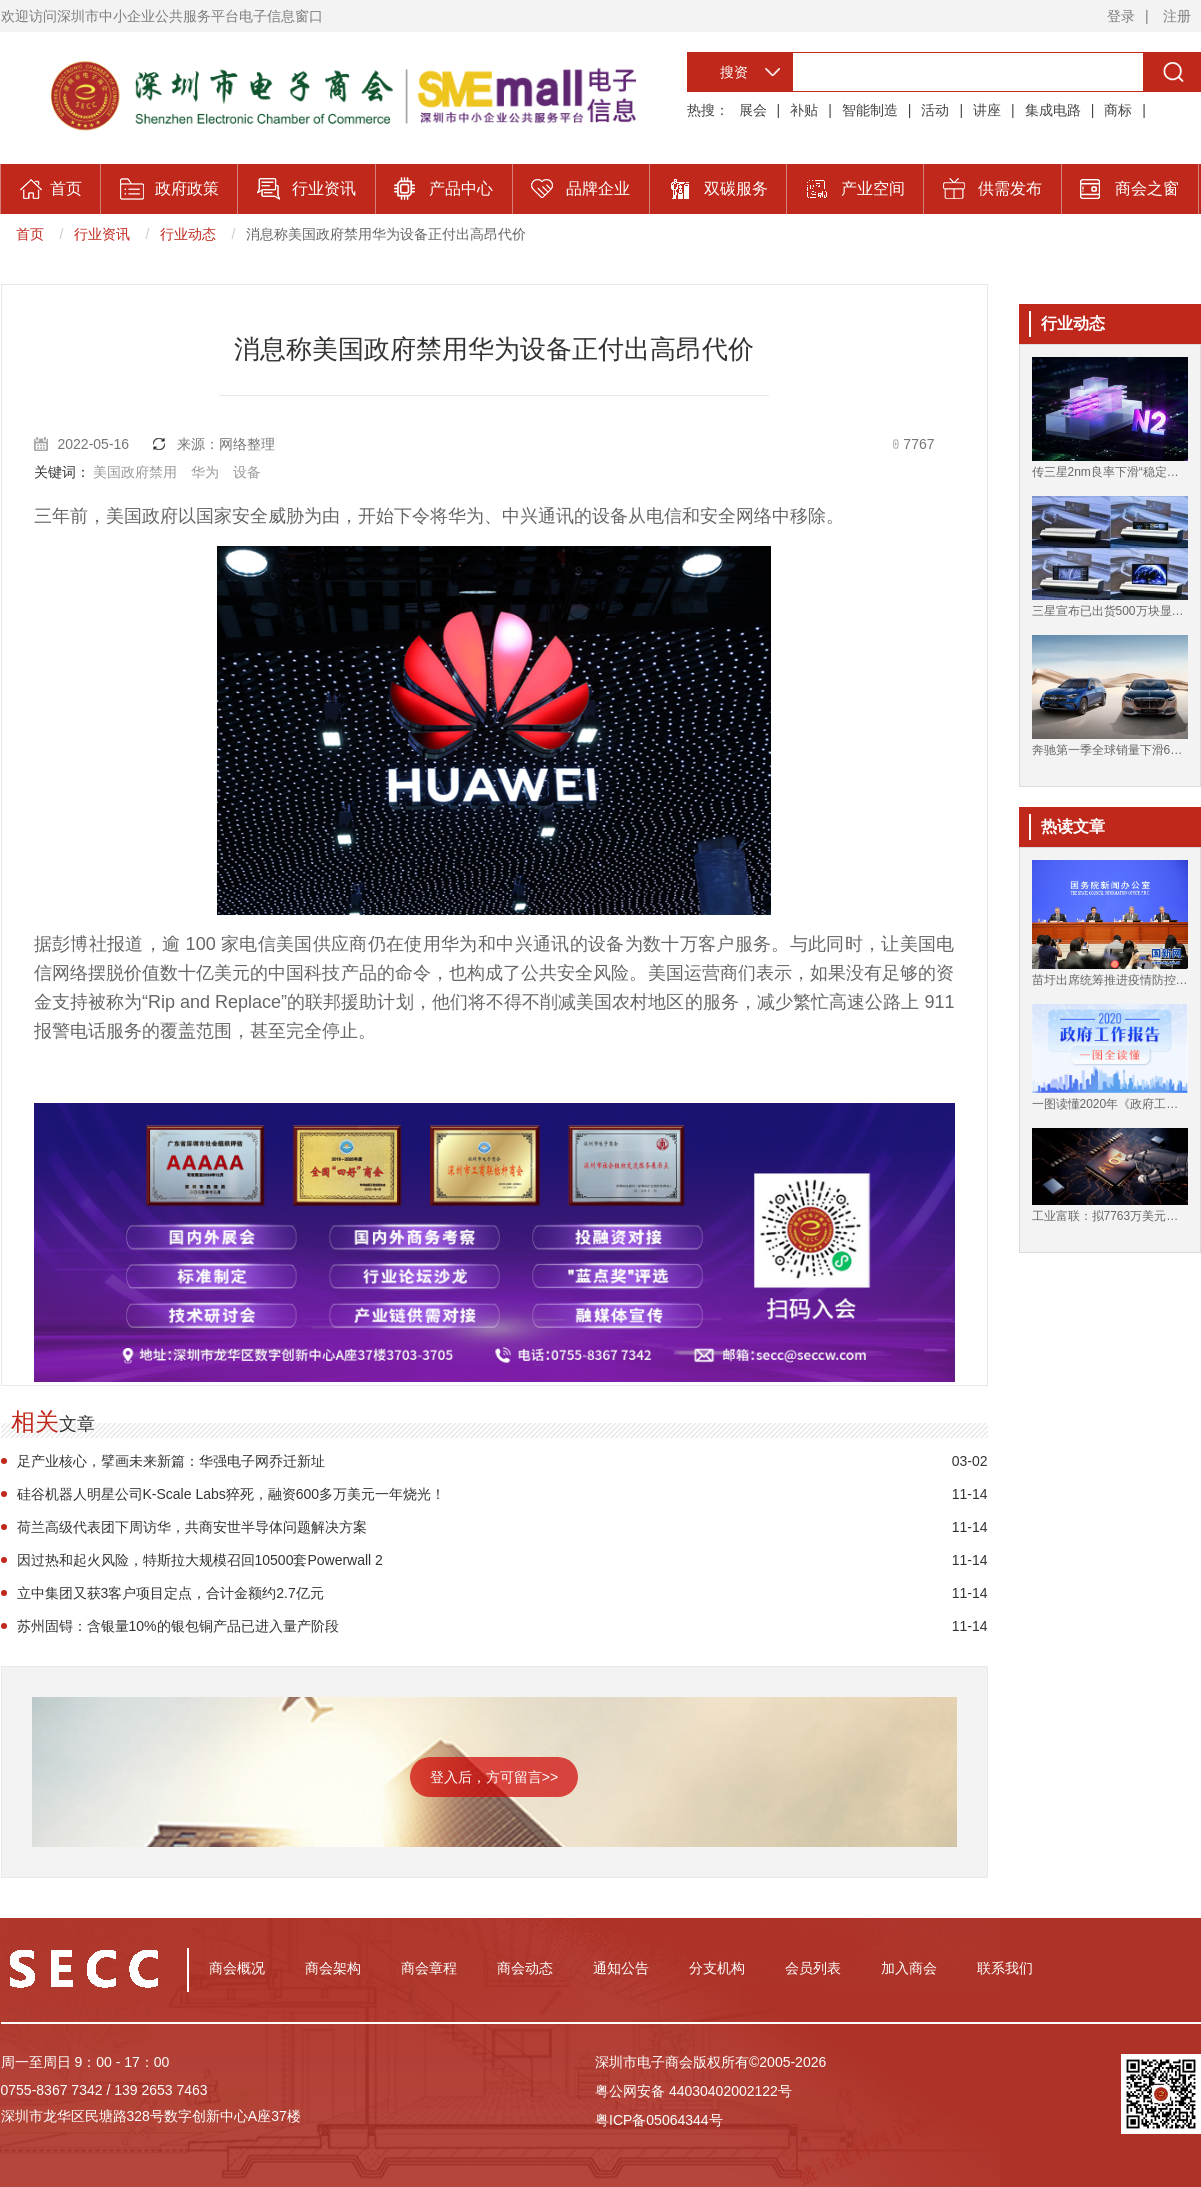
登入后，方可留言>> (494, 1777)
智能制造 (870, 110)
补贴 (804, 110)
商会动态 (525, 1968)
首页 (30, 234)
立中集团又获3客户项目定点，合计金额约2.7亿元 (170, 1593)
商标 (1118, 110)
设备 (247, 472)
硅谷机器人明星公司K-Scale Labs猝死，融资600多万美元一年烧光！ (231, 1494)
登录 (1121, 16)
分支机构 (717, 1968)
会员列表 (813, 1968)
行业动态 (188, 234)
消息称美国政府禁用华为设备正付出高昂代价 (386, 234)
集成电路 (1053, 110)
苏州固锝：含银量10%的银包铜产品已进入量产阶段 (178, 1626)
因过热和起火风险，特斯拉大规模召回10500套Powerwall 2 (200, 1560)
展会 (753, 110)
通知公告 (621, 1968)
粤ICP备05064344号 (659, 2120)
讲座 (987, 110)
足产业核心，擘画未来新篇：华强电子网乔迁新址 (171, 1461)
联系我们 (1005, 1968)
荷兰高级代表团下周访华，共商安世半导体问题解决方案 (192, 1527)
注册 (1177, 16)
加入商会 (909, 1968)
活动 (935, 110)
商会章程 (429, 1968)
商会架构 (333, 1968)
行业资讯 (102, 234)
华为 (205, 472)
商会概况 (237, 1968)
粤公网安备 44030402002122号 (693, 2091)
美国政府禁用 (135, 472)
